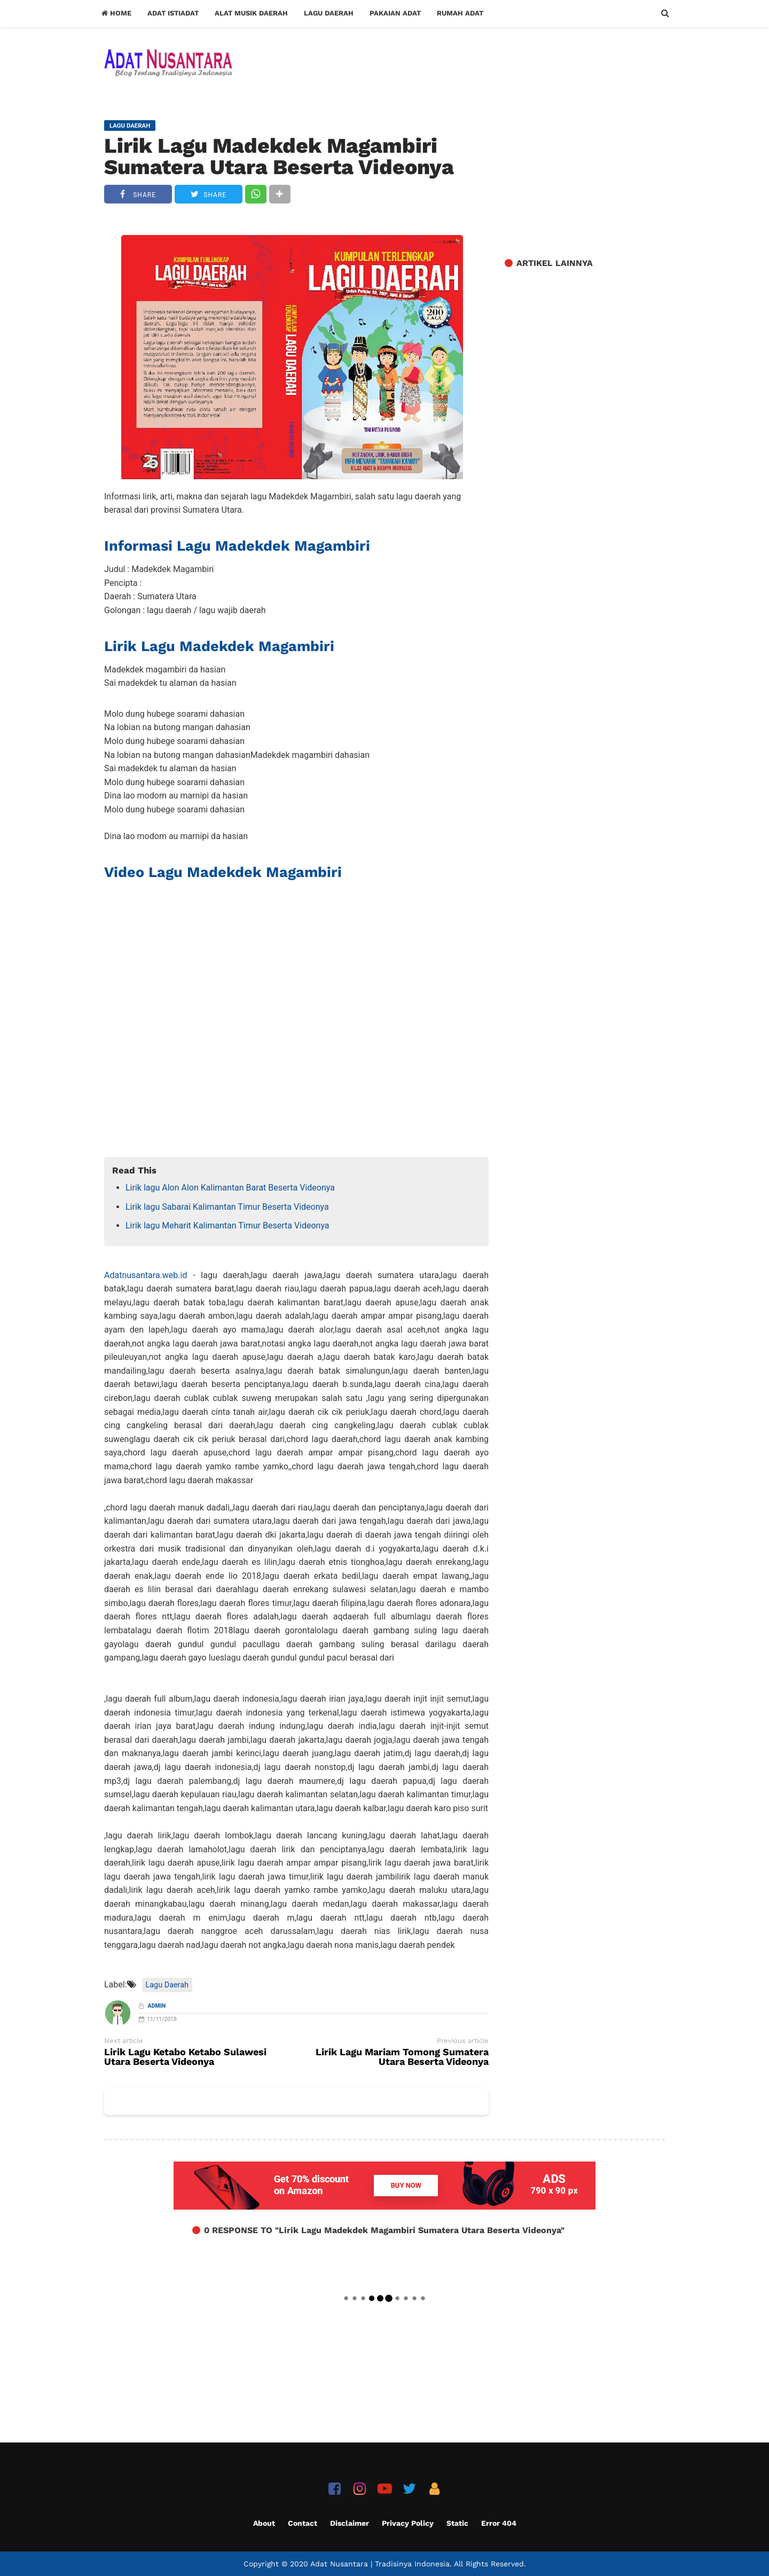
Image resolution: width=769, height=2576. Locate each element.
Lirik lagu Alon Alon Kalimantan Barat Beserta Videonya (230, 1188)
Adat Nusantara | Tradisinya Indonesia (380, 2563)
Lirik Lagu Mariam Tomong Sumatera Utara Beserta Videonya (402, 2057)
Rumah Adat (460, 13)
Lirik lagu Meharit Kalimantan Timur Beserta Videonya (227, 1225)
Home (116, 13)
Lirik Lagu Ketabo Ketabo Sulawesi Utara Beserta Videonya (185, 2057)
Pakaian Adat (395, 13)
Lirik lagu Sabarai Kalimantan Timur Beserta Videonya (227, 1207)
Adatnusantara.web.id (145, 1275)
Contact (302, 2523)
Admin (157, 2005)
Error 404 (498, 2523)
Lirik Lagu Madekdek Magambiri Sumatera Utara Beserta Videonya (279, 156)
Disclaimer (349, 2523)
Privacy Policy (408, 2523)
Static (457, 2523)
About (264, 2523)
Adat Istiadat (173, 13)
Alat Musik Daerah (251, 13)
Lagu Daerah (329, 13)
